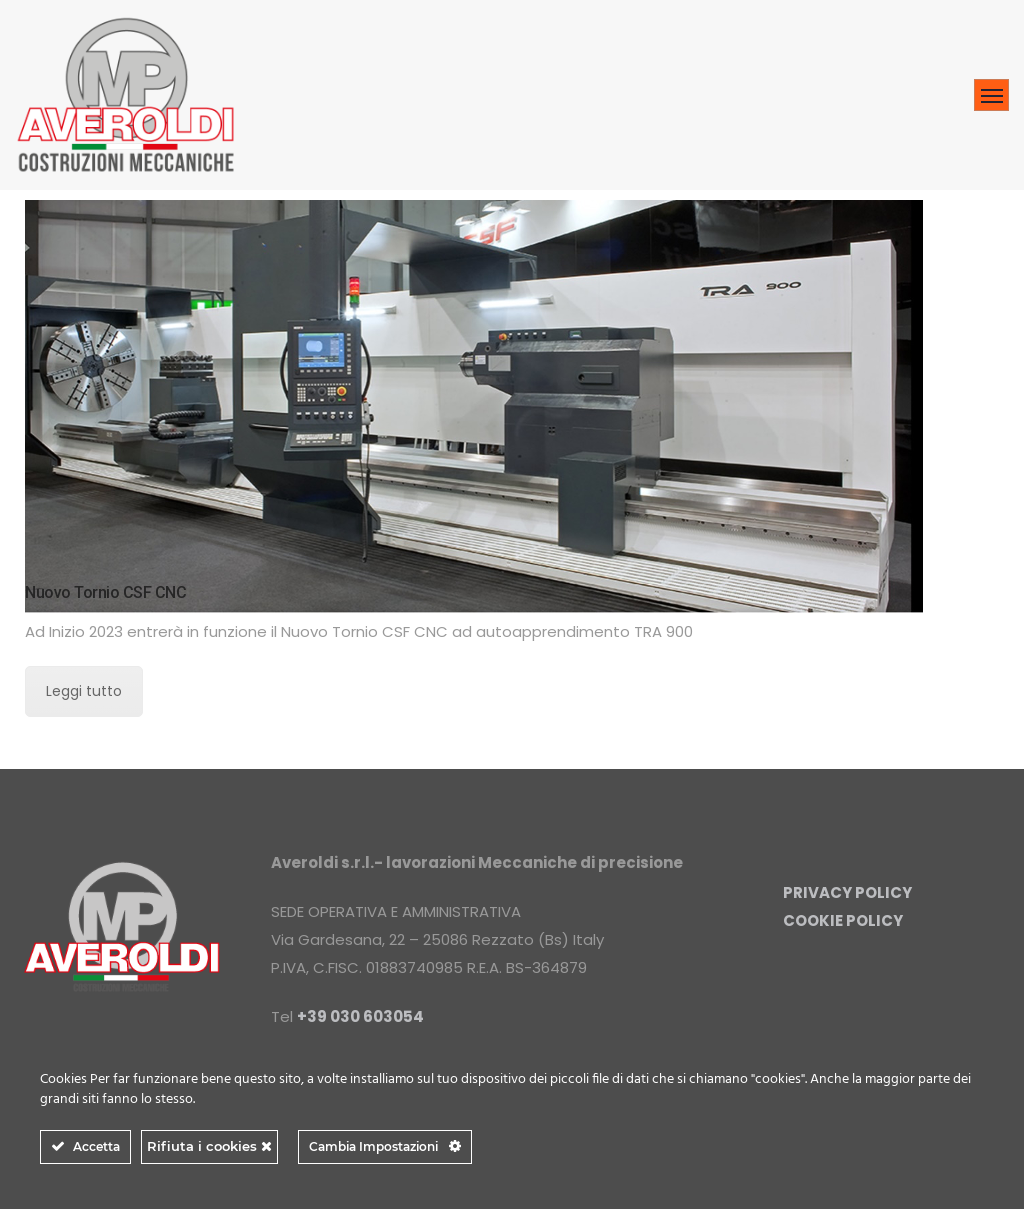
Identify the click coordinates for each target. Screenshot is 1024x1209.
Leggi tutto (84, 691)
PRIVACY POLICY (847, 892)
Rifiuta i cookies (209, 1146)
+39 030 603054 (360, 1016)
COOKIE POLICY (843, 920)
